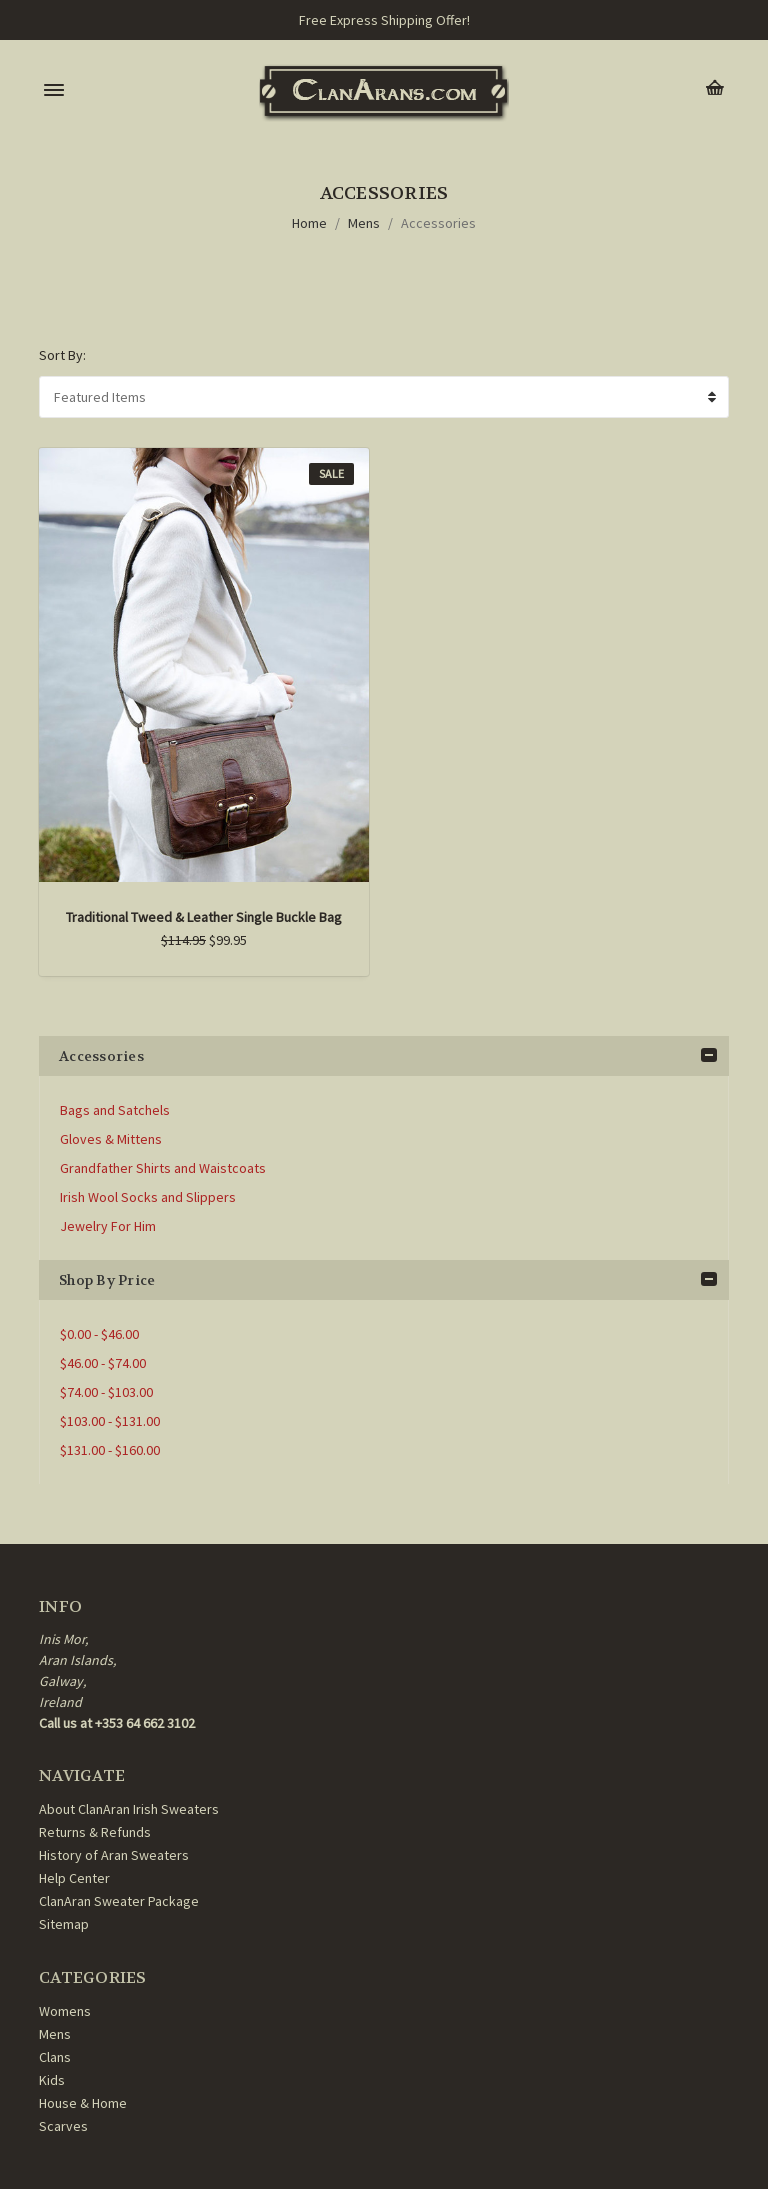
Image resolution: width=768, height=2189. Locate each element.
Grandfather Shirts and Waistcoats (163, 1168)
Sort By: (62, 355)
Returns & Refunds (95, 1832)
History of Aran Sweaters (114, 1855)
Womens (65, 2011)
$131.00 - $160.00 (110, 1450)
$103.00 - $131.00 (110, 1421)
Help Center (74, 1878)
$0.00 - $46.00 (99, 1334)
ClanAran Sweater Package (119, 1901)
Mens (364, 223)
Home (309, 223)
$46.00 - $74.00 (103, 1363)
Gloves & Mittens (111, 1139)
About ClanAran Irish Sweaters (129, 1809)
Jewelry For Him (108, 1226)
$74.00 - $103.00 (106, 1392)
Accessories (438, 223)
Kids (52, 2080)
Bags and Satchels (115, 1110)
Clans (55, 2057)
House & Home (83, 2103)
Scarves (63, 2126)
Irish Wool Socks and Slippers (148, 1197)
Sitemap (64, 1924)
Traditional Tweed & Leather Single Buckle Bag (204, 917)
